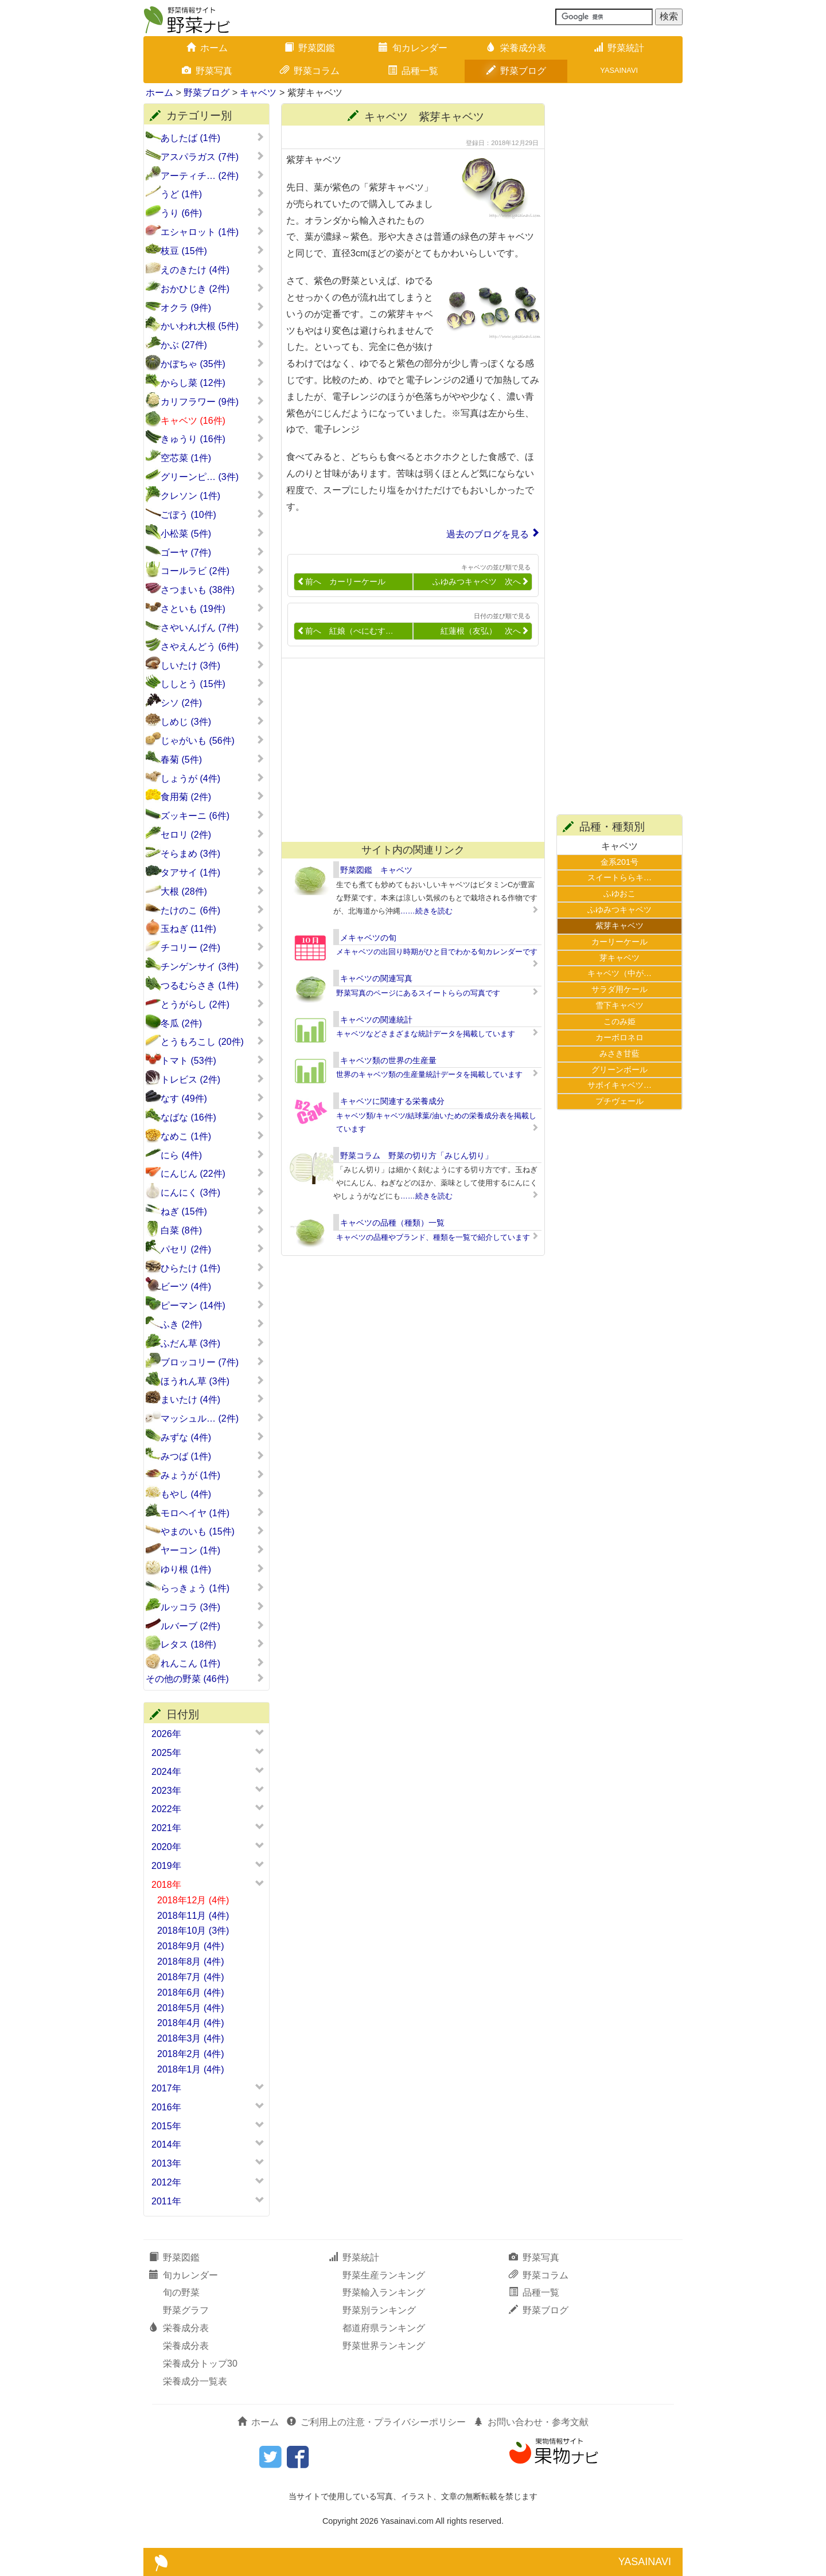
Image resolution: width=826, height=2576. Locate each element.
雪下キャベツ (619, 1005)
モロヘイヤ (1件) (212, 1513)
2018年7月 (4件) (190, 1977)
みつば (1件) (212, 1456)
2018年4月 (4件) (190, 2023)
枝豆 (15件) (212, 250)
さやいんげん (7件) (212, 627)
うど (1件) (212, 194)
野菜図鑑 (310, 48)
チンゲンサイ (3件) (212, 966)
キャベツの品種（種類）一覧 (392, 1222)
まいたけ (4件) (212, 1399)
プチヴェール (619, 1101)
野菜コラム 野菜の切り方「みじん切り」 (416, 1155)
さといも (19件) (212, 608)
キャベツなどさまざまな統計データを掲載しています (425, 1033)
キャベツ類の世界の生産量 (388, 1060)
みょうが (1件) (212, 1475)
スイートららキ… (619, 877)
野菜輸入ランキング (383, 2292)
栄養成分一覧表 (195, 2381)
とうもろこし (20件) (212, 1041)
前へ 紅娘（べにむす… (345, 631)
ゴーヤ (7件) (212, 552)
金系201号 (619, 862)
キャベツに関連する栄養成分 (392, 1101)
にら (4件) (212, 1155)
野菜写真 (207, 71)
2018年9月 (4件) (190, 1946)
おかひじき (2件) (212, 288)
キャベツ (258, 92)
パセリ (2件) (212, 1249)
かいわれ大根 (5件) (212, 326)
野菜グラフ (186, 2310)
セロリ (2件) (212, 834)
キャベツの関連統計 (376, 1019)
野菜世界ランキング (383, 2346)
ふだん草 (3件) (212, 1343)
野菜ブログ (516, 71)
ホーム (207, 48)
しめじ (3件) (212, 721)
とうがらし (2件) (212, 1004)
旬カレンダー (413, 48)
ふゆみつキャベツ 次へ (481, 581)
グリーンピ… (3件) (212, 476)
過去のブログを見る (487, 534)
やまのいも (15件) (212, 1531)
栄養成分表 (516, 48)
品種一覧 (413, 71)
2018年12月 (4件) (193, 1900)
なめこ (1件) (212, 1136)
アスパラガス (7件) (212, 156)
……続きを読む (426, 911)
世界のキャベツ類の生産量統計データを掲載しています (429, 1074)
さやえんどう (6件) (212, 646)
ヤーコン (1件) (212, 1550)
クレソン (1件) (212, 495)
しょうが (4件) (212, 778)
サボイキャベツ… (619, 1085)
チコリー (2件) (212, 947)
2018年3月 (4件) (190, 2038)
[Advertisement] (408, 750)
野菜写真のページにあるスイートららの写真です (418, 993)
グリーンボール (619, 1069)
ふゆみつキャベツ (619, 909)
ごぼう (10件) (212, 514)
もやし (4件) (212, 1494)
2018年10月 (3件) (193, 1930)
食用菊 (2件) (212, 796)
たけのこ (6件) (212, 910)
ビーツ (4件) (212, 1286)
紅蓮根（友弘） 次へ (485, 631)
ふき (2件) (212, 1324)
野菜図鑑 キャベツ (376, 870)
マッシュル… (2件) (212, 1418)
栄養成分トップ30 (200, 2363)
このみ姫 (619, 1021)
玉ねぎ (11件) (212, 928)
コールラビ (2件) (212, 570)
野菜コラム (310, 71)
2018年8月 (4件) (190, 1961)
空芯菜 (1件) (212, 457)
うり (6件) (212, 213)
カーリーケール (619, 941)
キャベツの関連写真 (376, 978)
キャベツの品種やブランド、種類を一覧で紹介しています (433, 1237)
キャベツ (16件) (212, 420)
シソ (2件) (212, 702)
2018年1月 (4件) (190, 2069)
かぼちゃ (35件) (212, 363)
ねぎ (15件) (212, 1211)
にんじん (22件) (212, 1173)
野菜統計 (619, 48)
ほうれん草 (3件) (212, 1381)
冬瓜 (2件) (212, 1023)
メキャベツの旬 (368, 937)
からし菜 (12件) (212, 382)
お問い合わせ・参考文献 (531, 2422)
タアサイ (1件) (212, 872)
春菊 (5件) (212, 759)
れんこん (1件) (212, 1663)
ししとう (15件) (212, 683)
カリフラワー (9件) (212, 401)
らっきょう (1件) (212, 1588)
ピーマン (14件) (212, 1305)
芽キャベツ (619, 957)
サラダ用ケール (619, 989)
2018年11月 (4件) (193, 1916)
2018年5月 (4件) (190, 2008)
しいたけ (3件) (212, 665)
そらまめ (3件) (212, 853)
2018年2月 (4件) (190, 2054)
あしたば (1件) (212, 137)
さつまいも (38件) (212, 589)
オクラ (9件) (212, 307)
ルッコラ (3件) (212, 1607)
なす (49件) (212, 1098)
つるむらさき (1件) (212, 985)
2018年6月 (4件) (190, 1992)
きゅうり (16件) (212, 439)
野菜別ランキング (379, 2310)
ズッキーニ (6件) (212, 815)
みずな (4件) (212, 1437)
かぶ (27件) (212, 344)
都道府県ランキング (383, 2328)
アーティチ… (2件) (212, 175)
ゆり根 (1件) (212, 1569)
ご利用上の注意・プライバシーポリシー (376, 2422)
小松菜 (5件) (212, 533)
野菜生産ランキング (383, 2275)
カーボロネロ (619, 1037)
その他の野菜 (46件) (205, 1678)
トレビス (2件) (212, 1079)
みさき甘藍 (619, 1053)
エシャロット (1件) (212, 232)
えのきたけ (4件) (212, 269)
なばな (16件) (212, 1117)
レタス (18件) (212, 1644)
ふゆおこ (619, 893)
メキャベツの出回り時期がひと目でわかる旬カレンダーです (436, 951)
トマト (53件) (212, 1060)
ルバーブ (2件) (212, 1626)
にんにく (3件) (212, 1192)
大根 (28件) (212, 891)
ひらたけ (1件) (212, 1268)
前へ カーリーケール (341, 581)
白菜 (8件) (212, 1230)
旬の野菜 (181, 2292)
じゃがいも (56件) (212, 740)
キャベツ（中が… (619, 973)
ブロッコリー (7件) (212, 1362)
